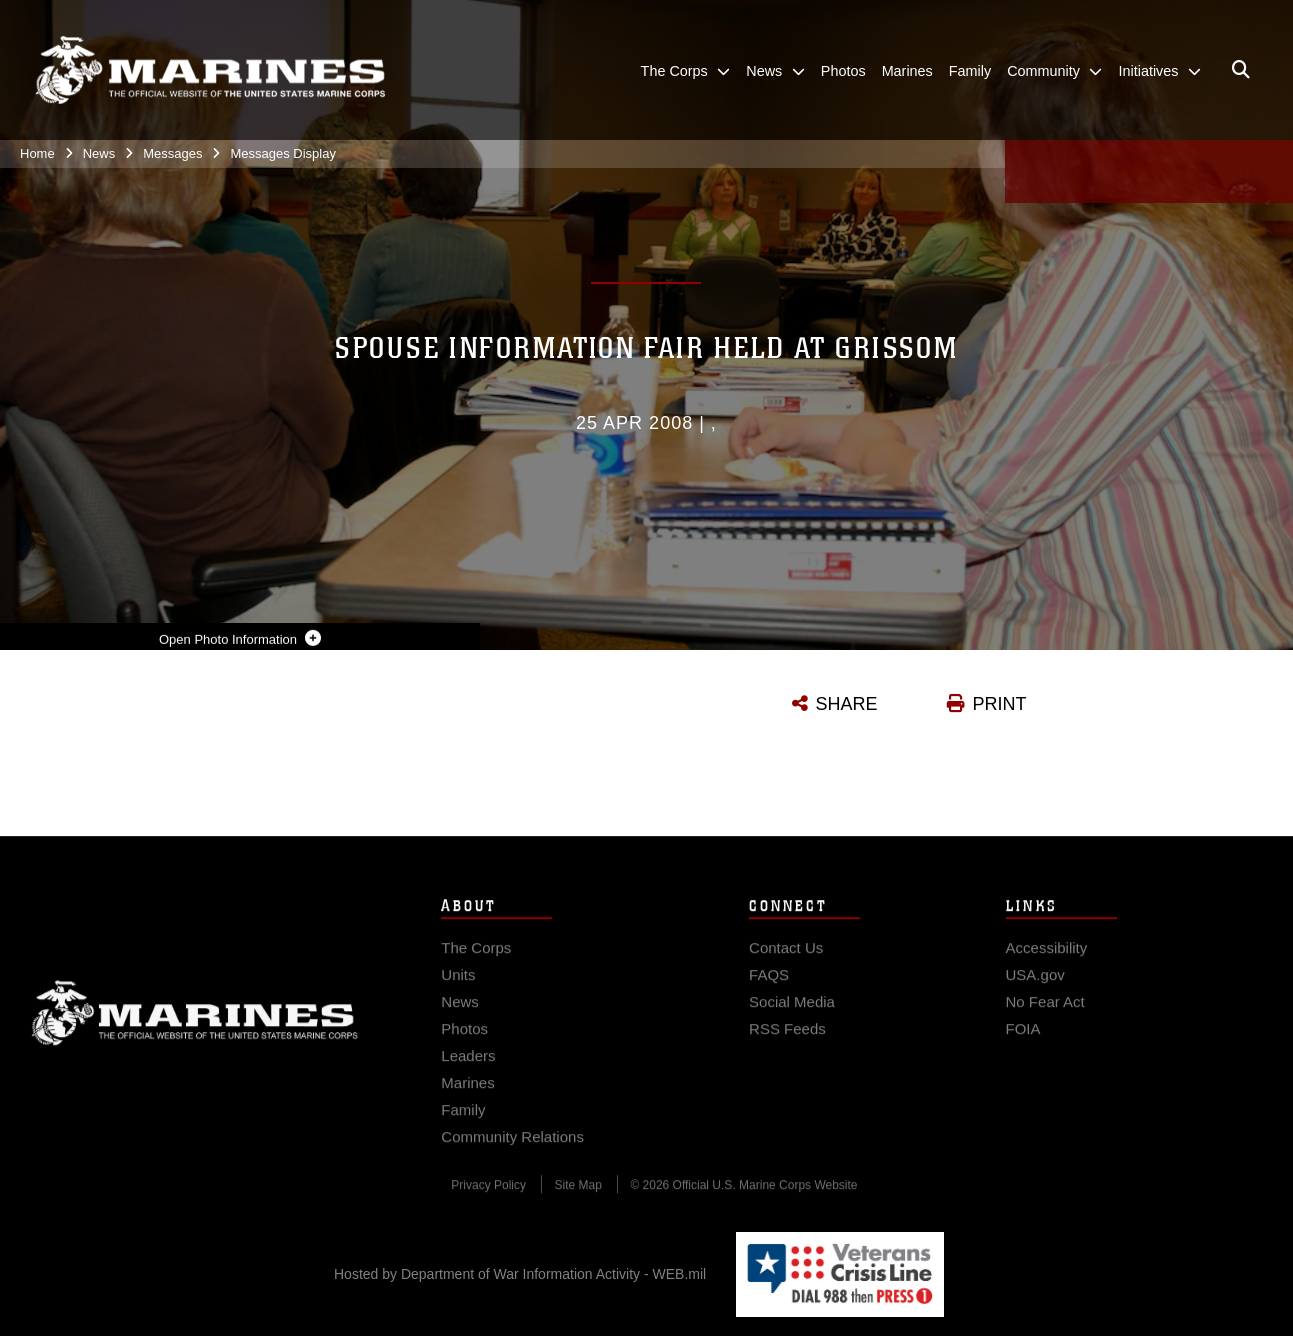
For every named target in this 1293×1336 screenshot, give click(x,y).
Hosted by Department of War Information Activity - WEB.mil (520, 1274)
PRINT (1000, 704)
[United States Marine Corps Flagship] (210, 70)
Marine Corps (195, 1027)
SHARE (847, 704)
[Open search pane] (1241, 70)
